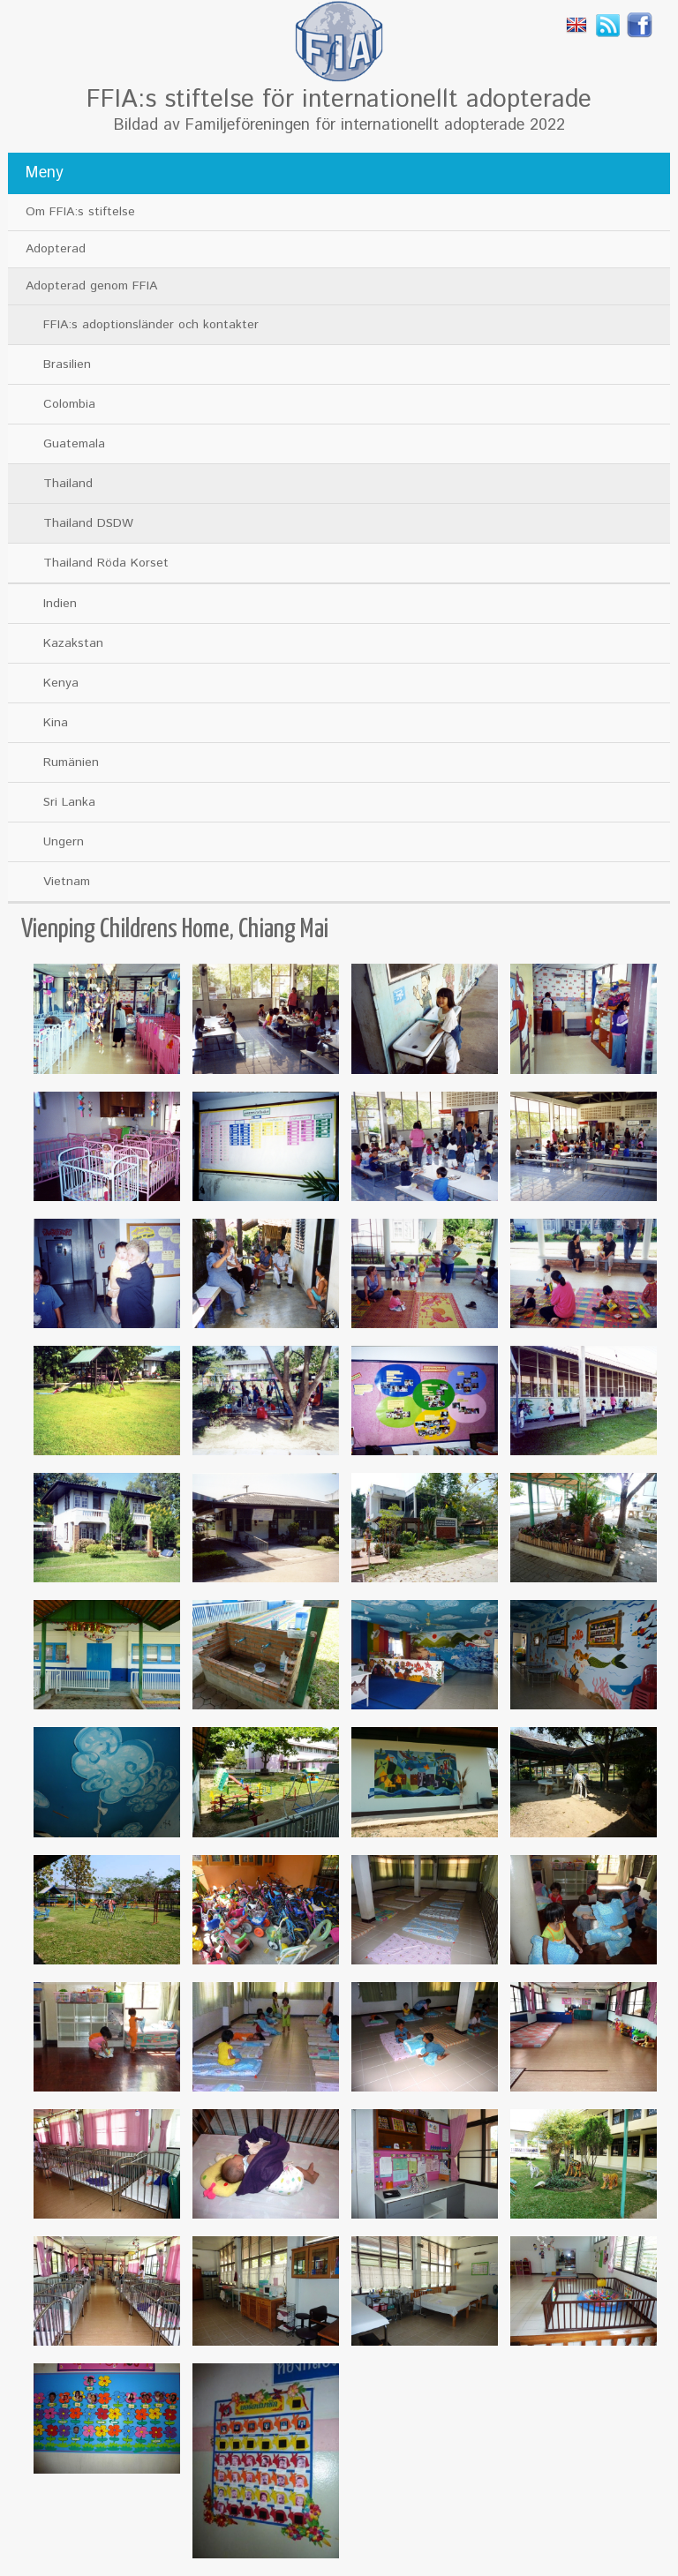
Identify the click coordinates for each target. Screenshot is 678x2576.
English (576, 25)
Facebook (640, 25)
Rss (608, 25)
